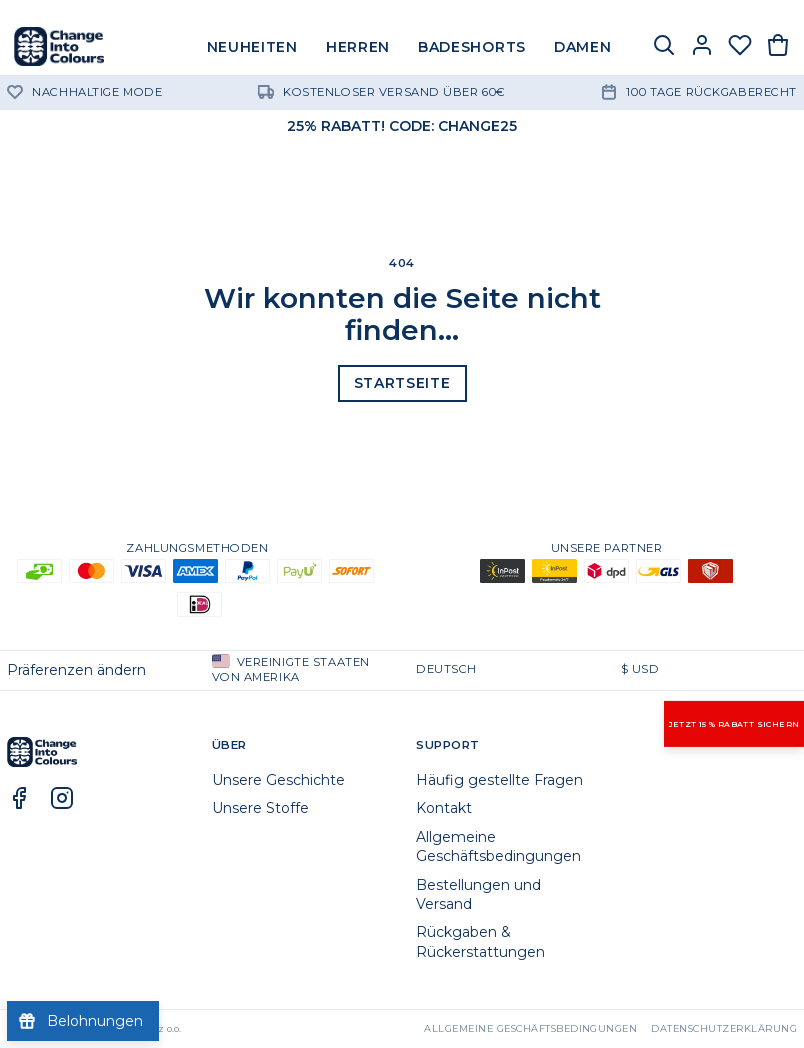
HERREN (358, 47)
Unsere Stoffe (260, 808)
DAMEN (583, 47)
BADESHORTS (472, 47)
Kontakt (444, 808)
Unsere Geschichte (278, 780)
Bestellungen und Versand (478, 894)
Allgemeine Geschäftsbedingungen (498, 846)
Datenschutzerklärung (724, 1028)
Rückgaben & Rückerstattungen (480, 941)
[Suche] (664, 47)
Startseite (402, 383)
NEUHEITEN (252, 47)
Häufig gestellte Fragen (499, 780)
